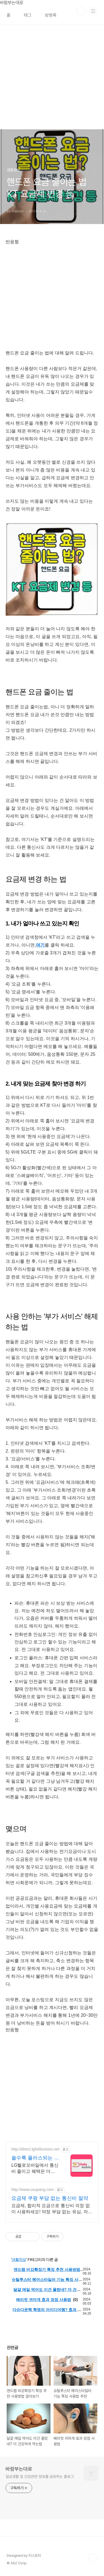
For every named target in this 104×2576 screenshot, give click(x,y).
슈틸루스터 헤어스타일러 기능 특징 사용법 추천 (47, 2282)
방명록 (51, 15)
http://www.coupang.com (32, 2189)
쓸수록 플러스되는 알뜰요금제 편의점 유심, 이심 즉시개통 (35, 2158)
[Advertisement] (52, 77)
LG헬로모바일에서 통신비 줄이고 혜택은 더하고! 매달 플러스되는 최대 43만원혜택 (35, 2168)
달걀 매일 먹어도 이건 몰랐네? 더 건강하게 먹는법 (46, 2292)
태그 (28, 15)
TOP (92, 2557)
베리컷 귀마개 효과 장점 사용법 (43, 2299)
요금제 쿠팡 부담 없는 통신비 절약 (49, 2198)
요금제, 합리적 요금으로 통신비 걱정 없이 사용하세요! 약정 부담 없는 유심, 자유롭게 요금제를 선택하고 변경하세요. (51, 2209)
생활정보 (19, 2259)
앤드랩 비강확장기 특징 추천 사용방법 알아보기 (47, 2272)
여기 (40, 945)
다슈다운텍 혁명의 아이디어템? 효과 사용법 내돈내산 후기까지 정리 (46, 2312)
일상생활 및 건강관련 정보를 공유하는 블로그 (40, 2476)
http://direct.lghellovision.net (35, 2149)
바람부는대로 (19, 2469)
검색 (81, 11)
